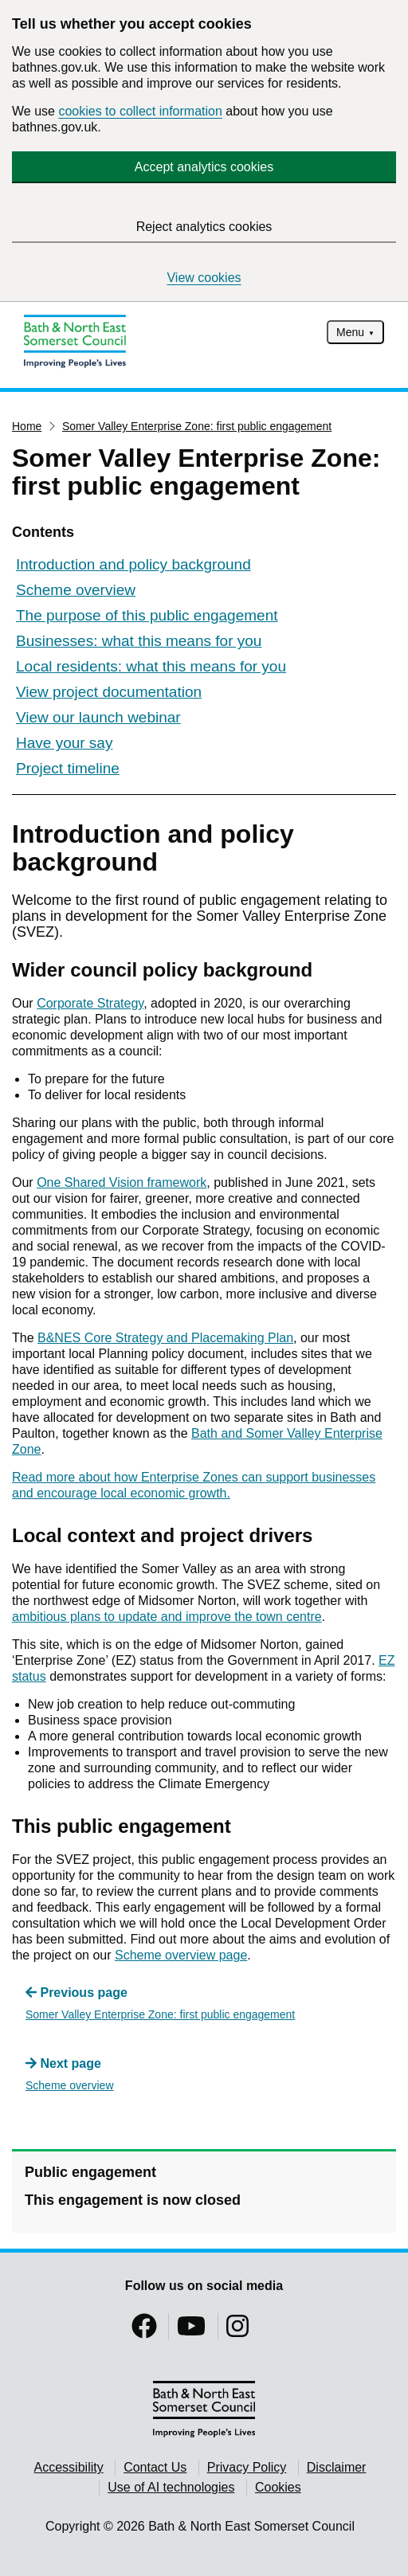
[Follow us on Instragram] (237, 2331)
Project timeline (68, 768)
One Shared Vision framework (121, 1182)
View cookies (204, 277)
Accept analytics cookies (204, 167)
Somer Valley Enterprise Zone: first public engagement (197, 426)
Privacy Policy (247, 2467)
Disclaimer (337, 2467)
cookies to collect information (140, 111)
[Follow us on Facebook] (144, 2331)
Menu (350, 332)
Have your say (64, 742)
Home (26, 426)
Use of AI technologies (171, 2487)
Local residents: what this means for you (151, 666)
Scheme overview (75, 589)
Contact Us (155, 2467)
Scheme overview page (181, 1955)
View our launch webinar (98, 717)
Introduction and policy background (133, 564)
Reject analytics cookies (204, 226)
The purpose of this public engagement (147, 615)
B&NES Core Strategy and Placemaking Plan (165, 1338)
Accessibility (69, 2467)
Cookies (278, 2487)
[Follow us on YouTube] (191, 2331)
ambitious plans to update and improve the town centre (167, 1616)
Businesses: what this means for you (138, 640)
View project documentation (109, 691)
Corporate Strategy (90, 1003)
